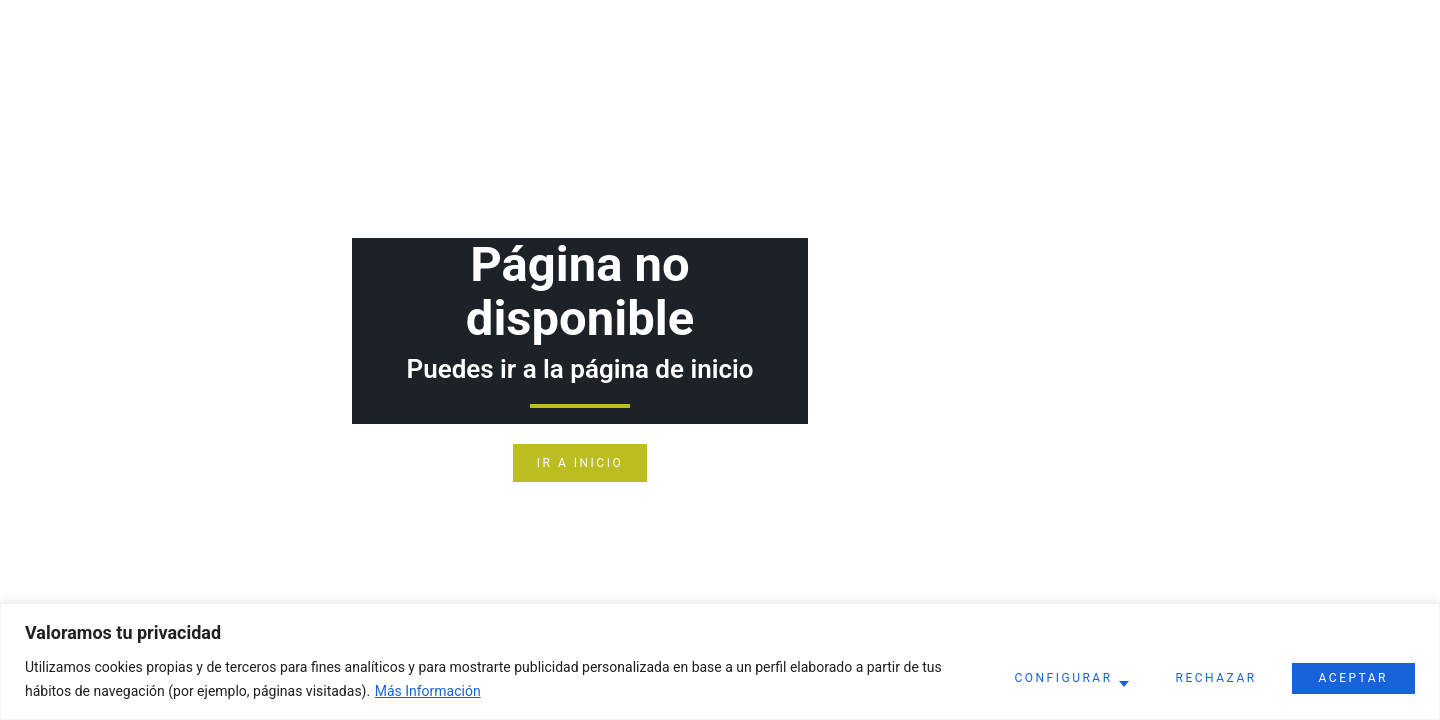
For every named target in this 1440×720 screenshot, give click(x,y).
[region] (720, 661)
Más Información (428, 691)
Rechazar (1216, 678)
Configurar (1063, 678)
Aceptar (1353, 678)
